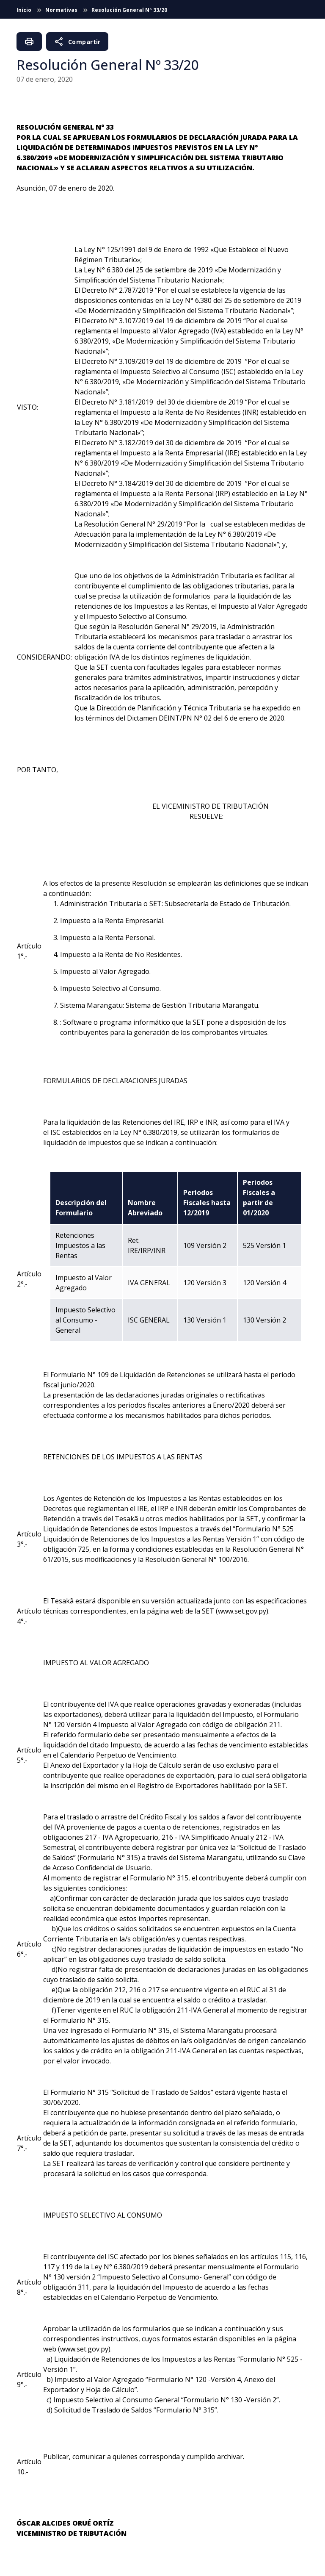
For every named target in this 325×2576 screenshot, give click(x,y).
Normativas (62, 10)
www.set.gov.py (242, 1611)
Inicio (25, 10)
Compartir (77, 41)
